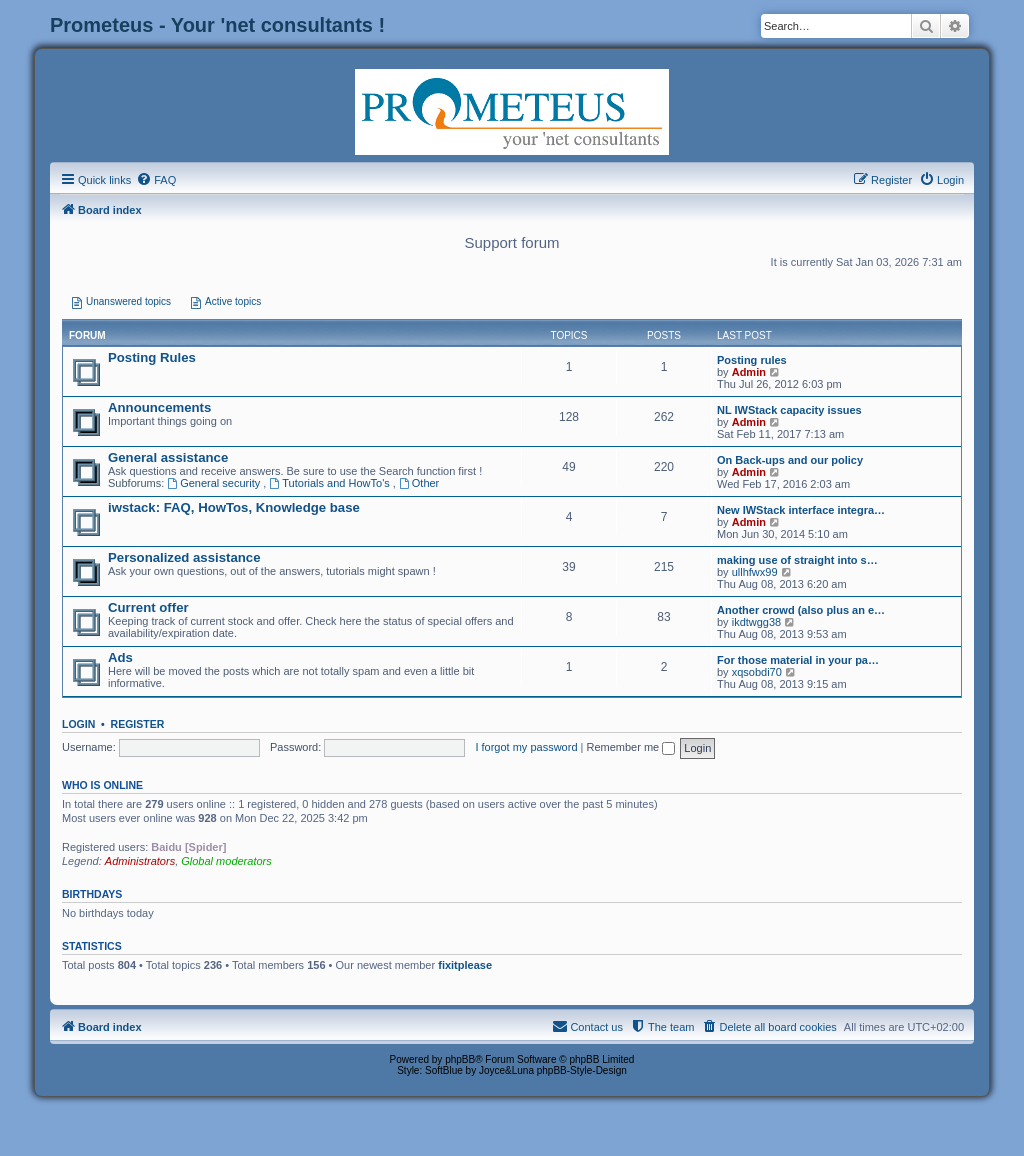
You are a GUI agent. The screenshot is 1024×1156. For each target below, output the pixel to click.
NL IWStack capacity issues (789, 410)
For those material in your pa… (798, 660)
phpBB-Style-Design (582, 1070)
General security (215, 483)
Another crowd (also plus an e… (801, 610)
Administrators (140, 861)
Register (138, 724)
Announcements (159, 407)
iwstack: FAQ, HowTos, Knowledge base (234, 507)
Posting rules (752, 360)
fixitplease (465, 965)
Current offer (148, 607)
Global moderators (226, 861)
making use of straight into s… (797, 560)
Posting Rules (152, 357)
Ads (120, 657)
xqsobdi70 (757, 672)
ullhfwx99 (755, 572)
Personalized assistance (184, 557)
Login (78, 724)
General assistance (168, 457)
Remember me (630, 747)
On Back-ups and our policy (790, 460)
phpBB (460, 1059)
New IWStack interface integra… (801, 510)
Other (419, 483)
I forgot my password (526, 747)
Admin (749, 372)
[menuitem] (156, 180)
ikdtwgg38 (757, 622)
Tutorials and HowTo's (330, 483)
